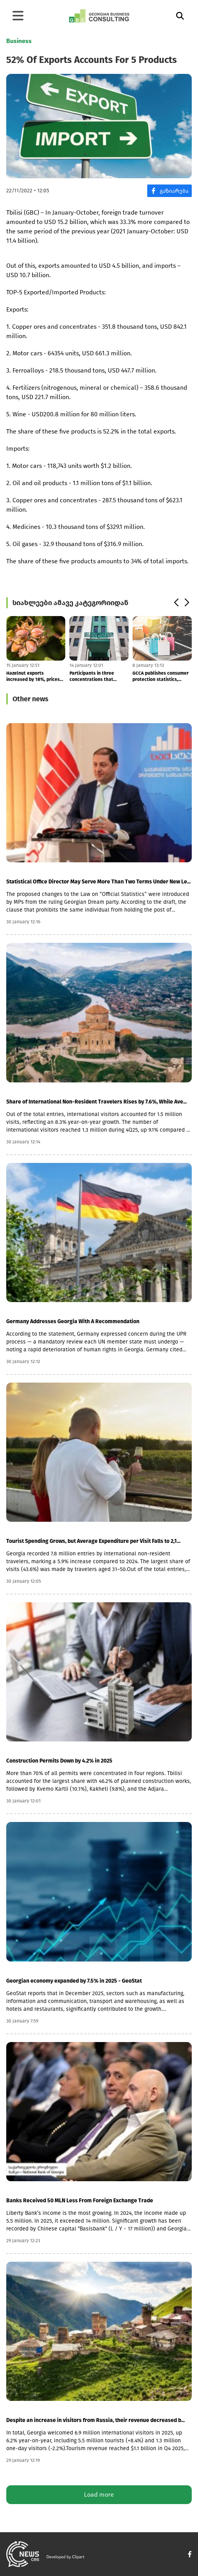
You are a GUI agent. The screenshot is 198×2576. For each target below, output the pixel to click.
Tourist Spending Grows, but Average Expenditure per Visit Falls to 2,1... (93, 1541)
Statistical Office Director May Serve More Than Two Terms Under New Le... (98, 881)
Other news (30, 699)
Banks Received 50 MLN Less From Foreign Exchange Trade (79, 2200)
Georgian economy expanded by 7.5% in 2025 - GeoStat (74, 1981)
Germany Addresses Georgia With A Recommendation (72, 1321)
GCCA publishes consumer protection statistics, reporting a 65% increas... (160, 676)
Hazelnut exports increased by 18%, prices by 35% (33, 676)
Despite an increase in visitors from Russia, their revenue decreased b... (95, 2420)
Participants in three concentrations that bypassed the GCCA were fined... (96, 676)
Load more (99, 2494)
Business (19, 41)
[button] (176, 602)
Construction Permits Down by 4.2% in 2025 (59, 1760)
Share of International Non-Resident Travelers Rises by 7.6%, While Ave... (96, 1101)
